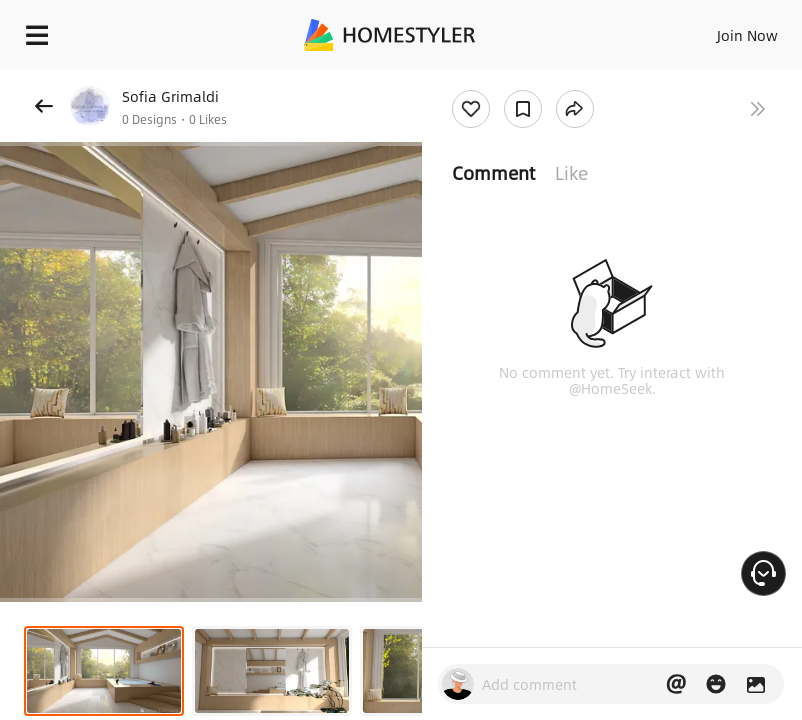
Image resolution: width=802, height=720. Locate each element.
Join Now (747, 35)
